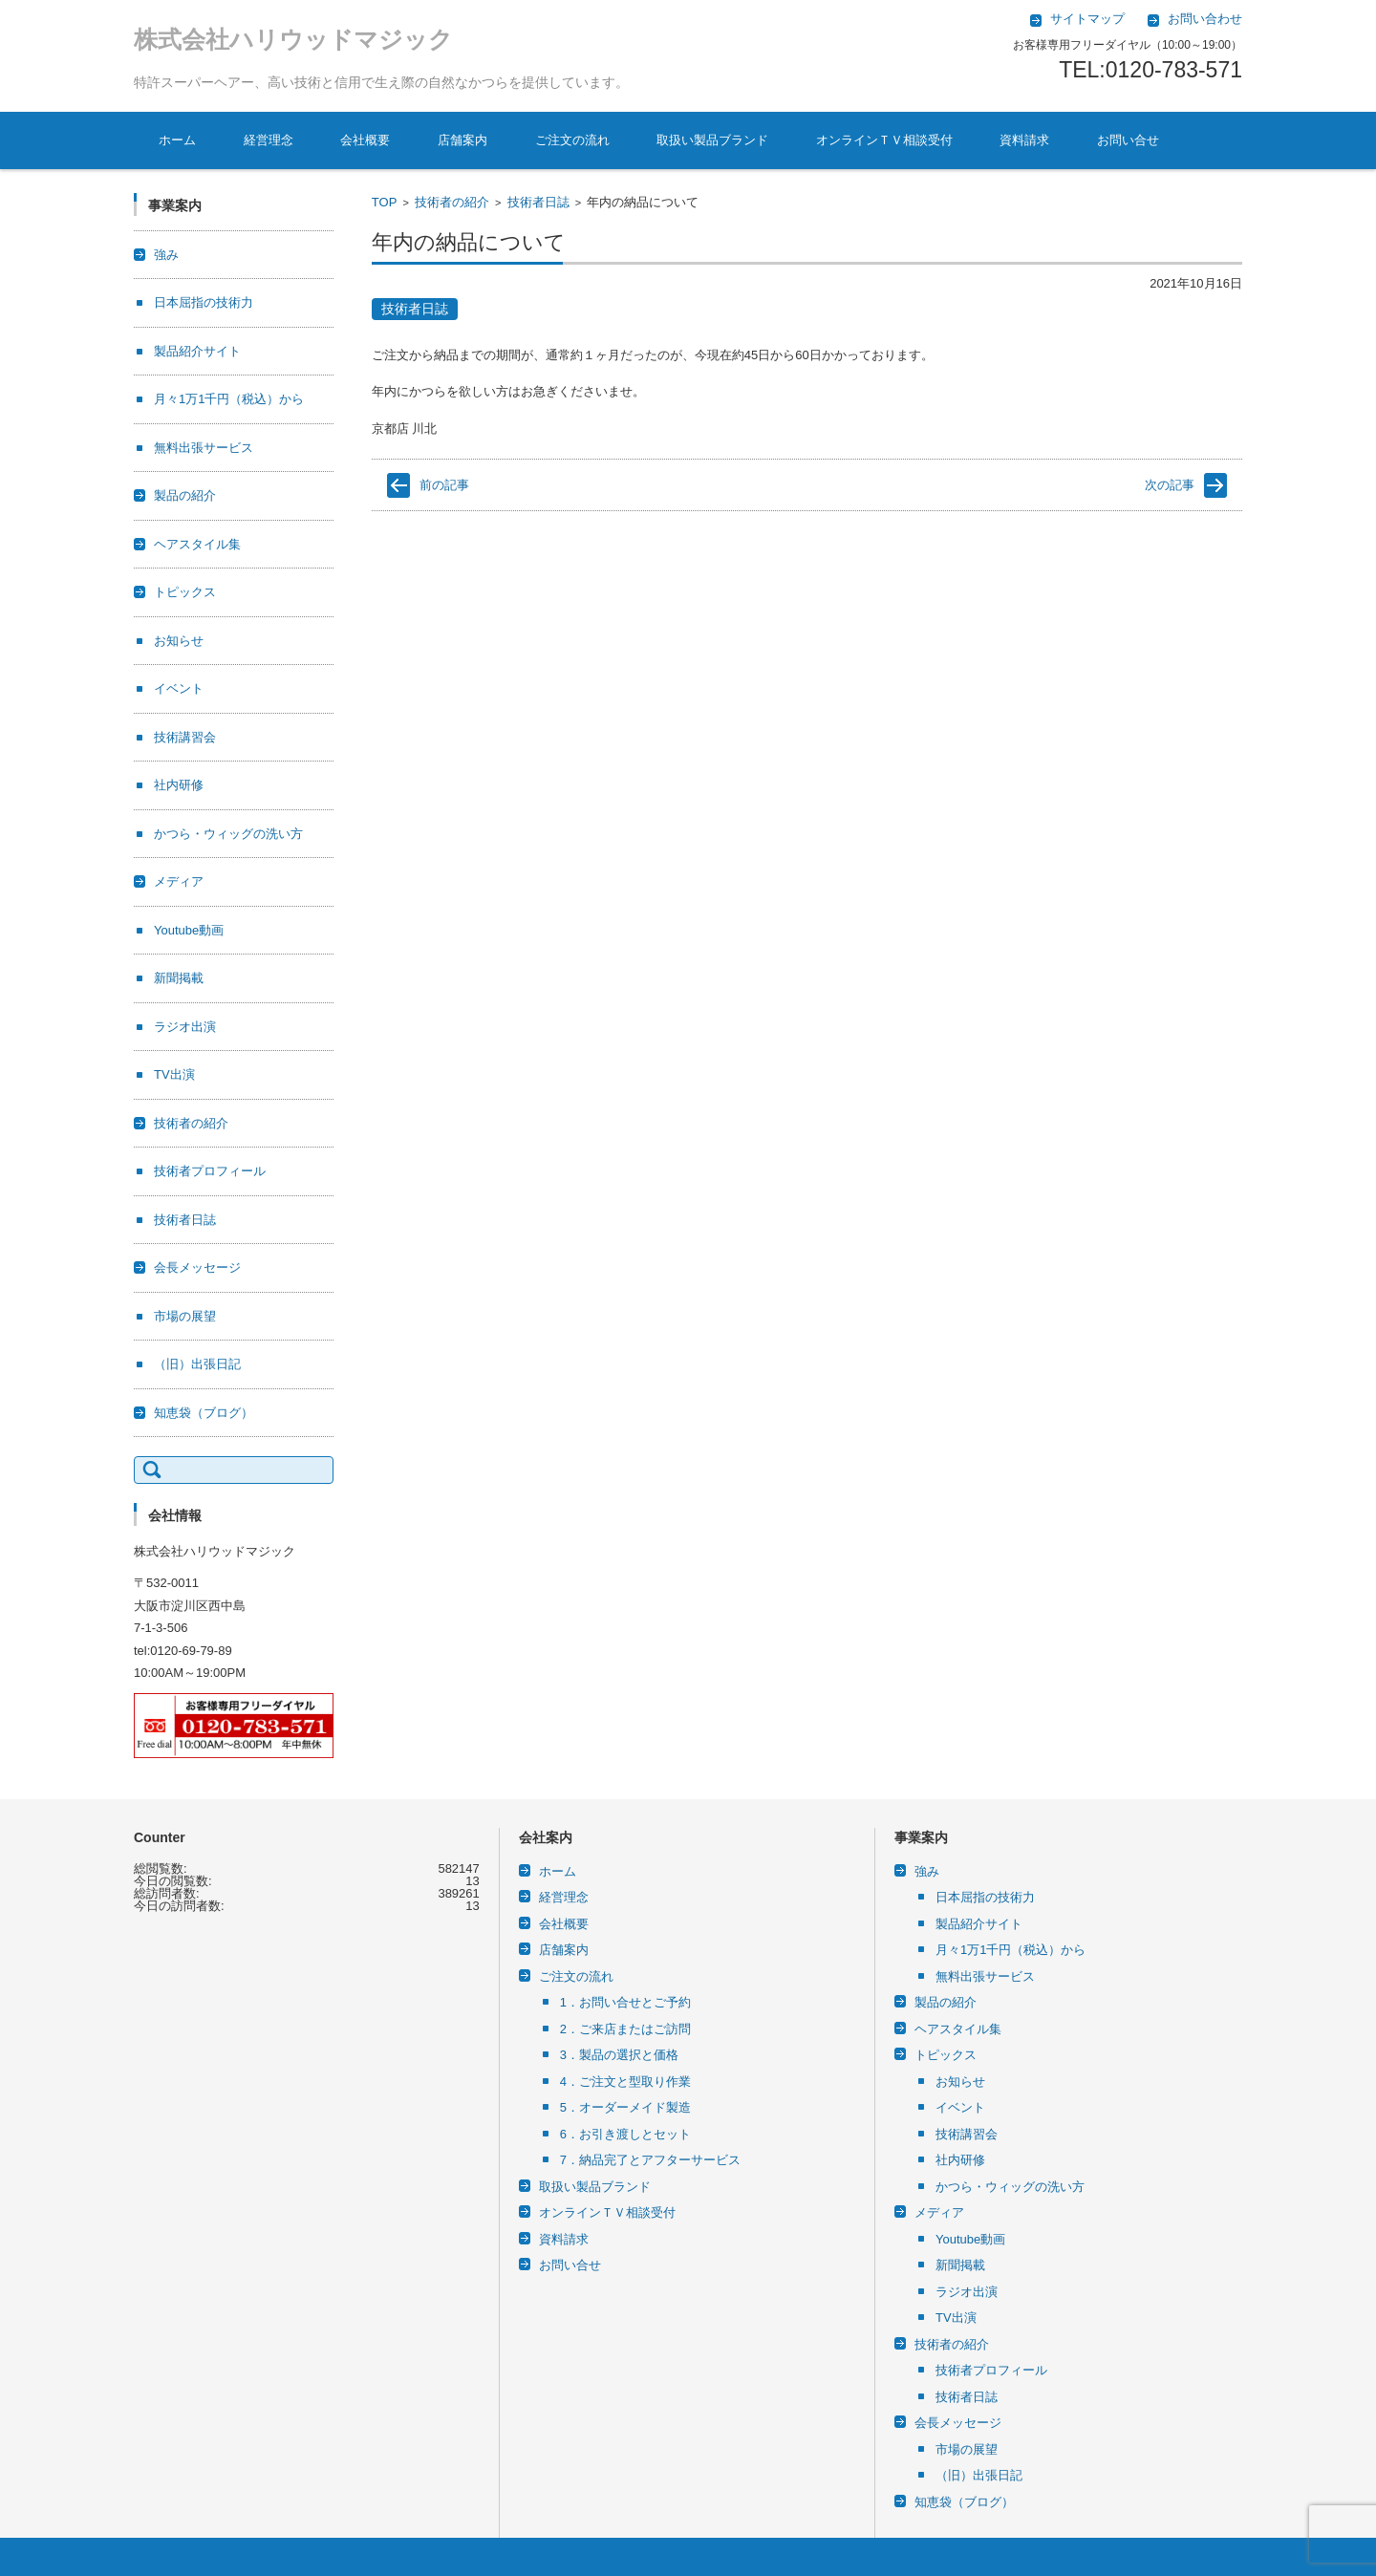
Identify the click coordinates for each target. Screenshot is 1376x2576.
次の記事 (1169, 485)
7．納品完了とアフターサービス (650, 2160)
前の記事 (444, 485)
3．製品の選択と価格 (619, 2055)
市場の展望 (185, 1316)
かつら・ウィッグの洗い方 (228, 833)
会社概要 (365, 140)
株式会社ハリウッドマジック (293, 39)
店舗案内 (462, 140)
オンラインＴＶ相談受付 (884, 140)
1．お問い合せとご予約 (625, 2002)
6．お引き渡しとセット (625, 2134)
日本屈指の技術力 (203, 302)
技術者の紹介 (452, 202)
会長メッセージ (197, 1267)
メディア (179, 881)
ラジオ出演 (185, 1027)
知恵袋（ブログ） (203, 1413)
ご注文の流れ (572, 140)
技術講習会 (185, 737)
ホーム (177, 140)
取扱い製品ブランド (712, 140)
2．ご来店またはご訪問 (625, 2029)
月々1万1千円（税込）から (229, 399)
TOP (385, 202)
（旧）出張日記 (197, 1364)
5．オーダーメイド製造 (625, 2107)
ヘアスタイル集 (197, 544)
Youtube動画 (189, 930)
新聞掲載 (179, 978)
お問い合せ (1128, 140)
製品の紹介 (185, 495)
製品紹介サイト (197, 351)
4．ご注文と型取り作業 (625, 2081)
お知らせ (179, 640)
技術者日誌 (538, 202)
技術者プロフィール (210, 1171)
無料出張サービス (203, 447)
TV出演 (174, 1074)
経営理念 (268, 140)
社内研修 (179, 785)
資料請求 (1024, 140)
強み (166, 254)
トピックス (185, 592)
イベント (179, 688)
